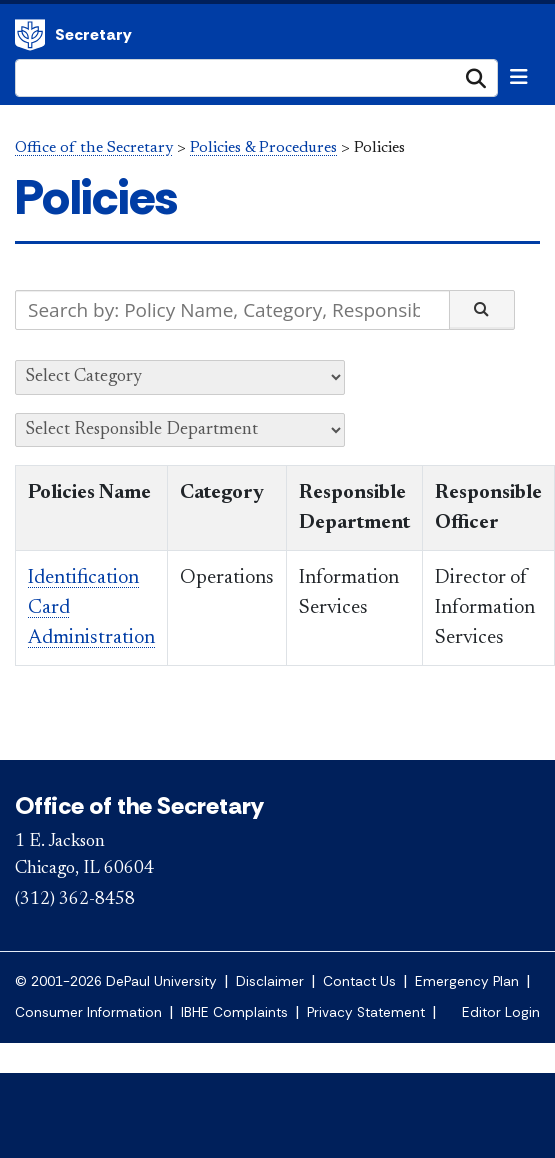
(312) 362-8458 (75, 900)
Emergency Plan (467, 981)
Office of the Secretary (30, 35)
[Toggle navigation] (519, 77)
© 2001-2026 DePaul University (116, 981)
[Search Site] (256, 78)
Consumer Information (88, 1012)
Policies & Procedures (263, 148)
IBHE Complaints (234, 1012)
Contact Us (359, 981)
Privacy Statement (366, 1012)
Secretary (93, 34)
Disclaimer (270, 981)
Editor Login (501, 1012)
